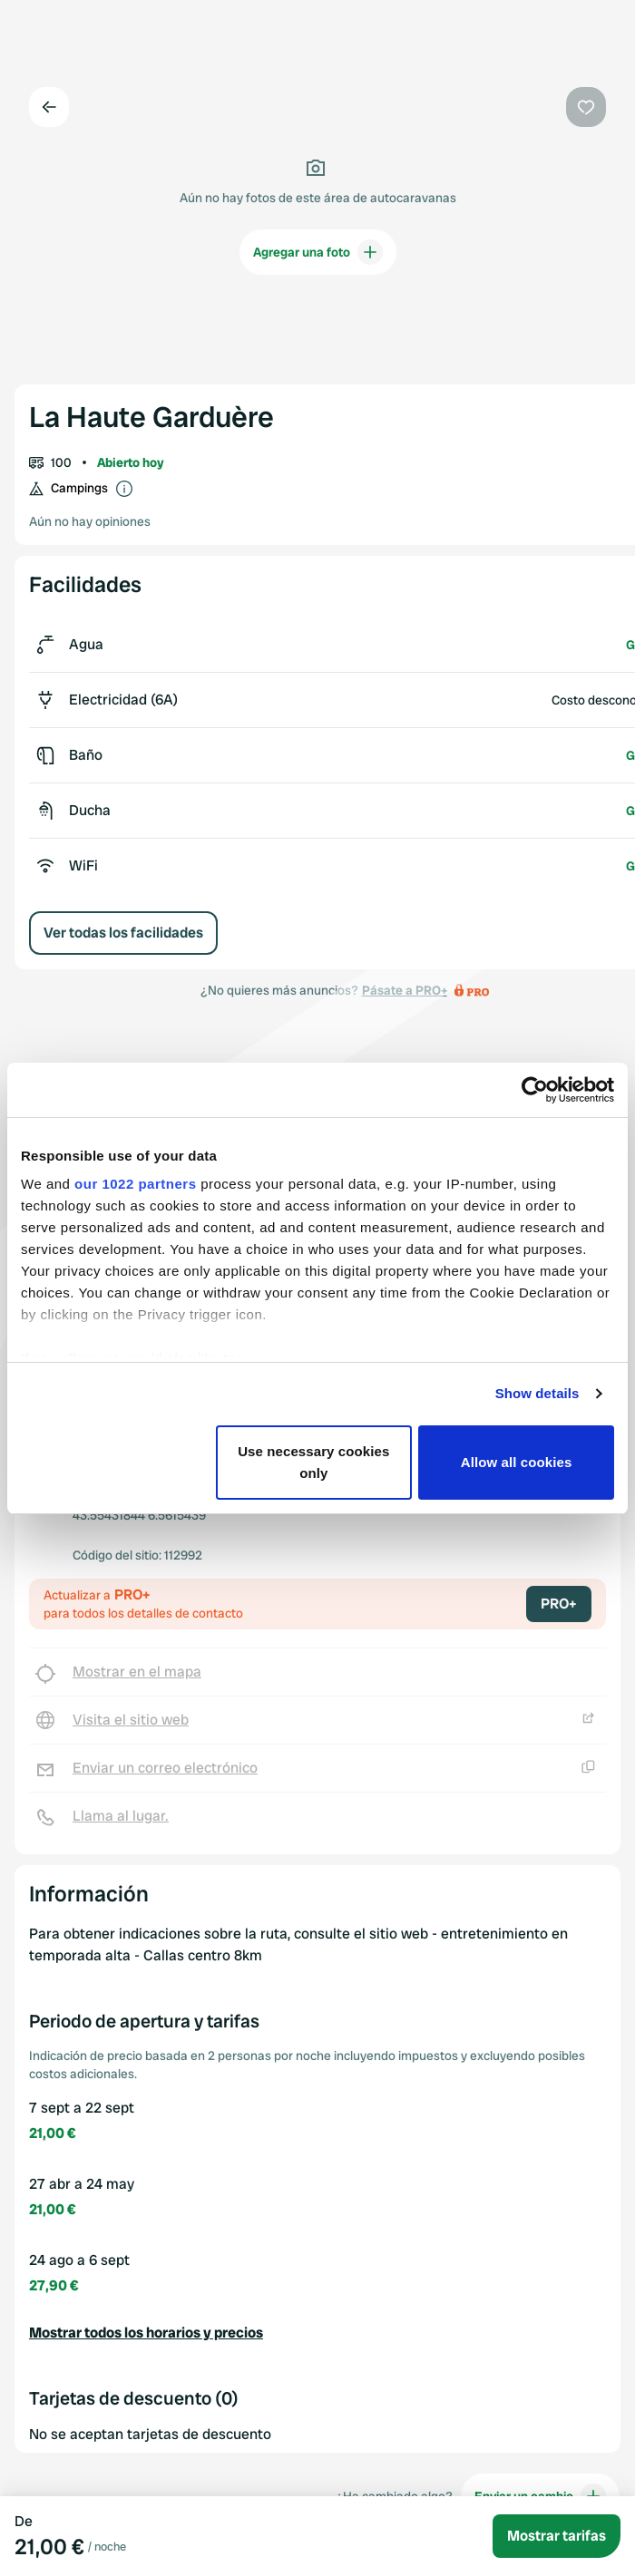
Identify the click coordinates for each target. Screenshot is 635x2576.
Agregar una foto (318, 252)
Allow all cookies (516, 1462)
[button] (317, 2333)
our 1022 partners (135, 1183)
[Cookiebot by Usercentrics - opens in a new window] (534, 1089)
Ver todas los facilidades (123, 932)
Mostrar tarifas (556, 2535)
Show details (537, 1393)
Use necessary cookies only (313, 1462)
